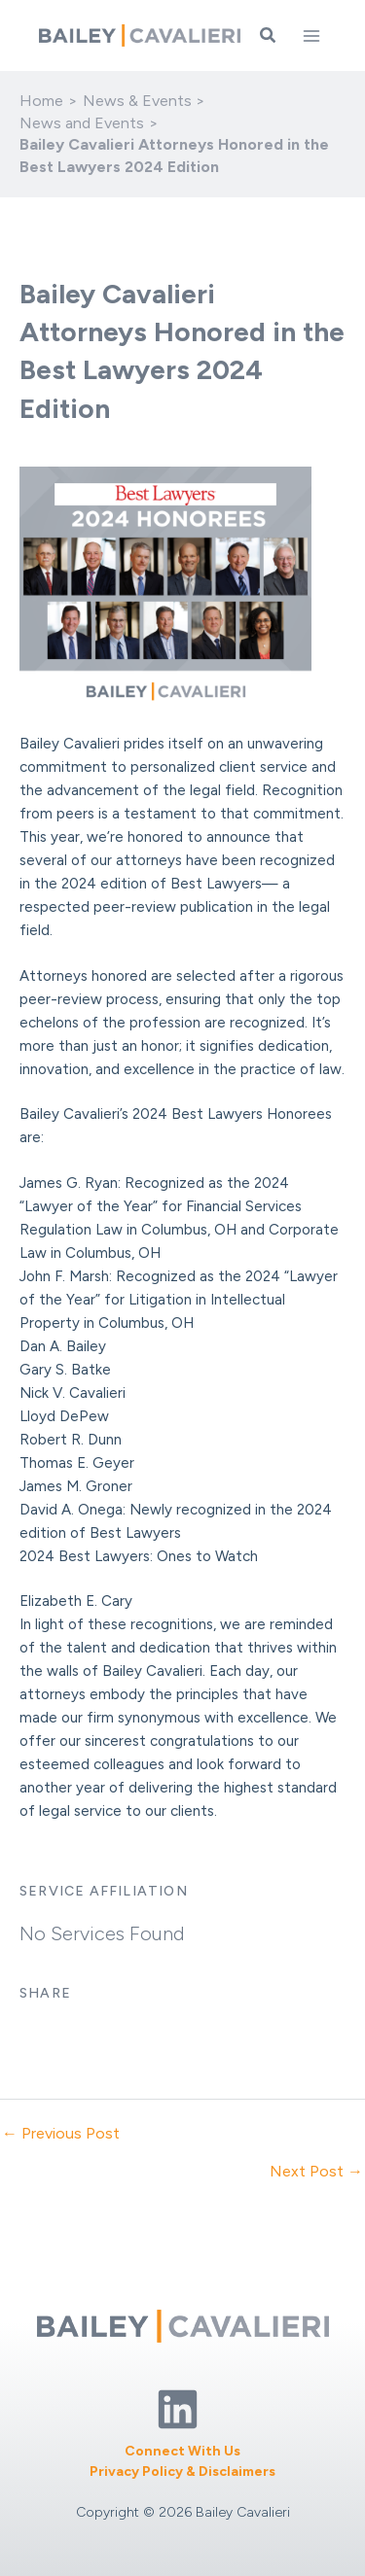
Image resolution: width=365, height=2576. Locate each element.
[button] (268, 36)
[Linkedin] (178, 2409)
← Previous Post (61, 2133)
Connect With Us (182, 2451)
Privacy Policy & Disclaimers (182, 2471)
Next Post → (316, 2171)
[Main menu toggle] (311, 36)
